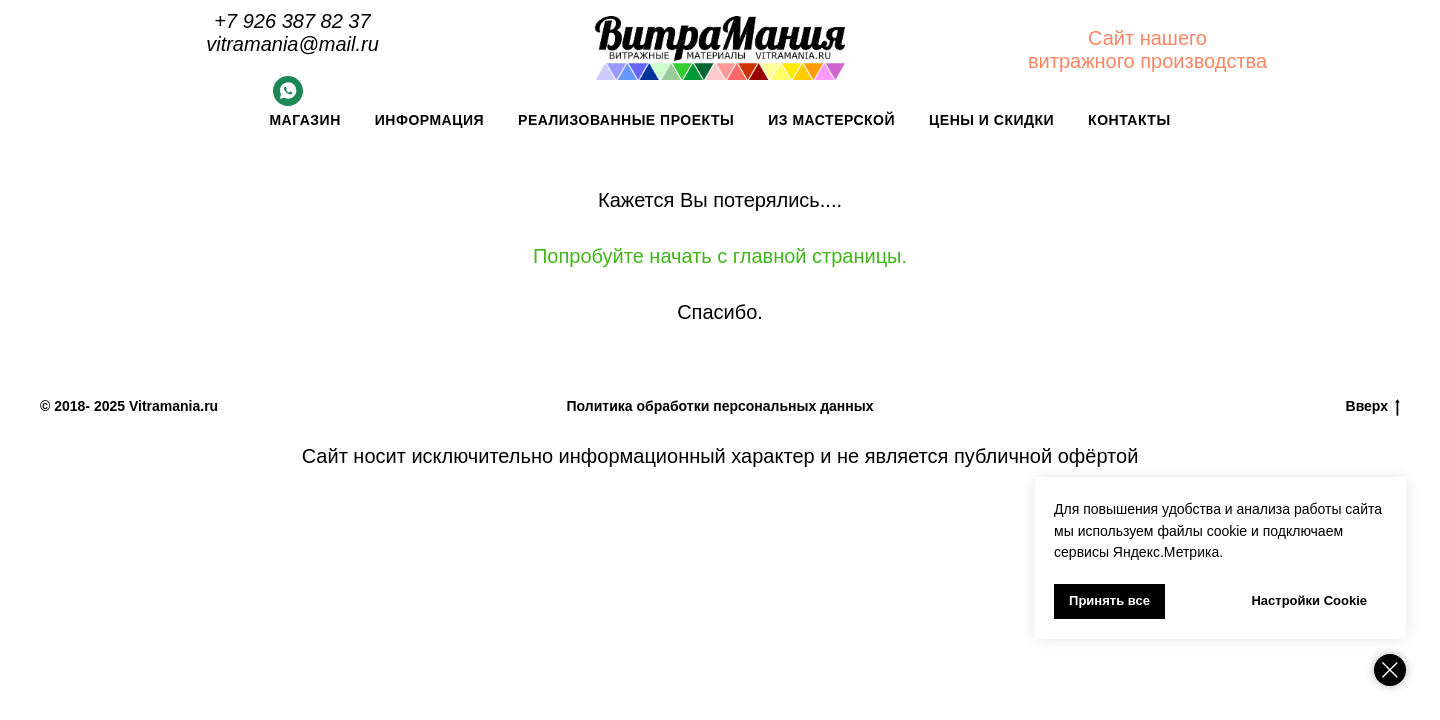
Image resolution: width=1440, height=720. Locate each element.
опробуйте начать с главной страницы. (727, 256)
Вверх (1373, 407)
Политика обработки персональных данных (720, 406)
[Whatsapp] (288, 100)
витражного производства (1147, 61)
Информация (429, 120)
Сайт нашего (1147, 38)
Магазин (304, 120)
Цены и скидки (991, 120)
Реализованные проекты (626, 120)
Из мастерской (831, 120)
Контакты (1129, 120)
